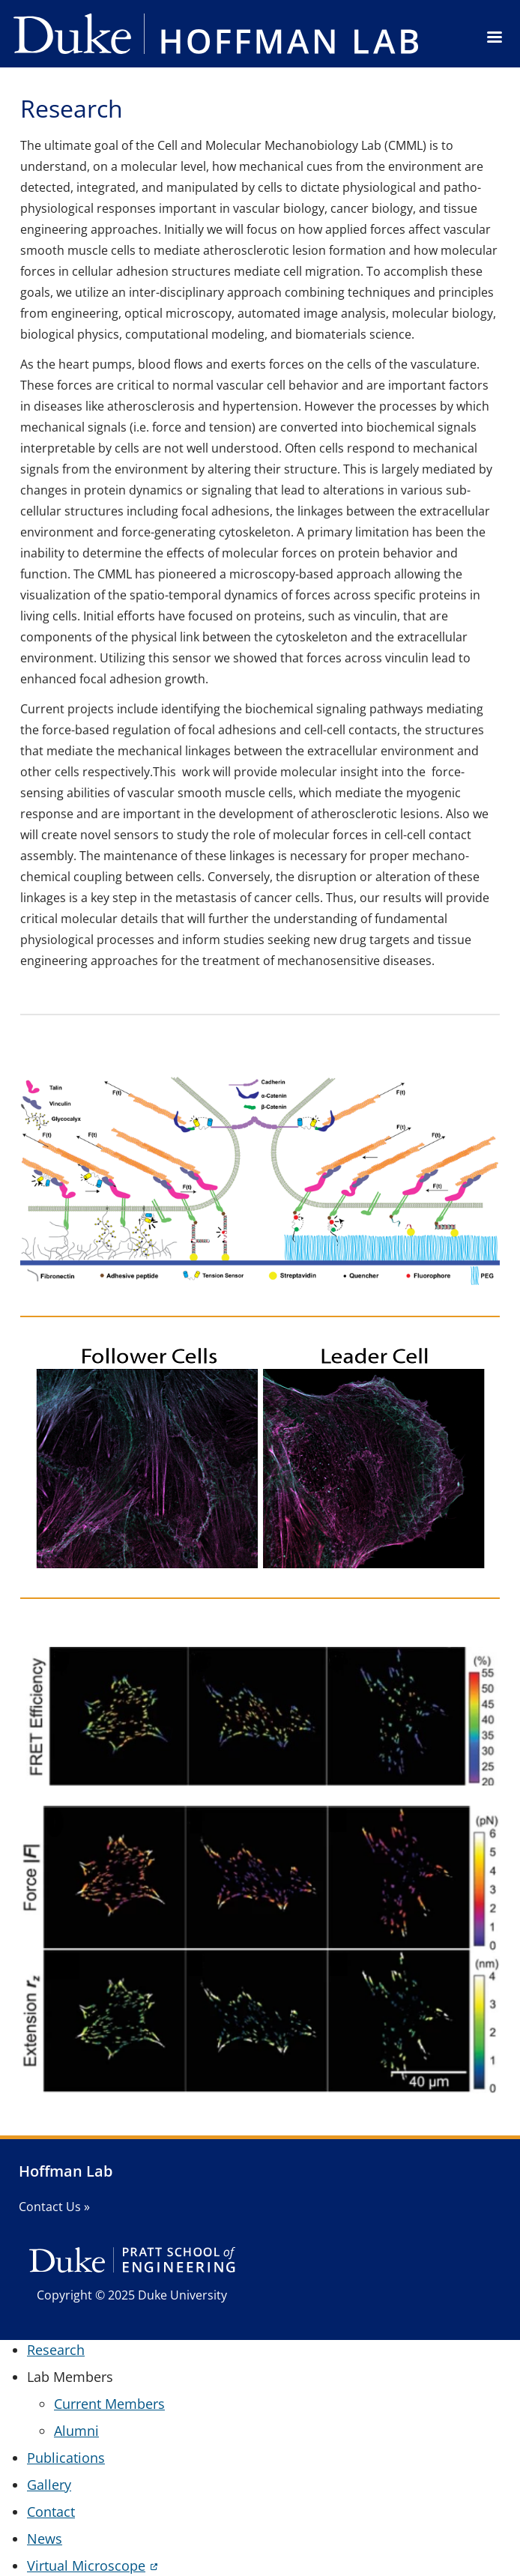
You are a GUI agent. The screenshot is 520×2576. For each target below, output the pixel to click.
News (44, 2539)
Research (56, 2350)
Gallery (49, 2485)
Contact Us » (54, 2206)
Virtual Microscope (86, 2566)
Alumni (76, 2431)
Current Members (109, 2404)
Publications (66, 2458)
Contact (51, 2512)
